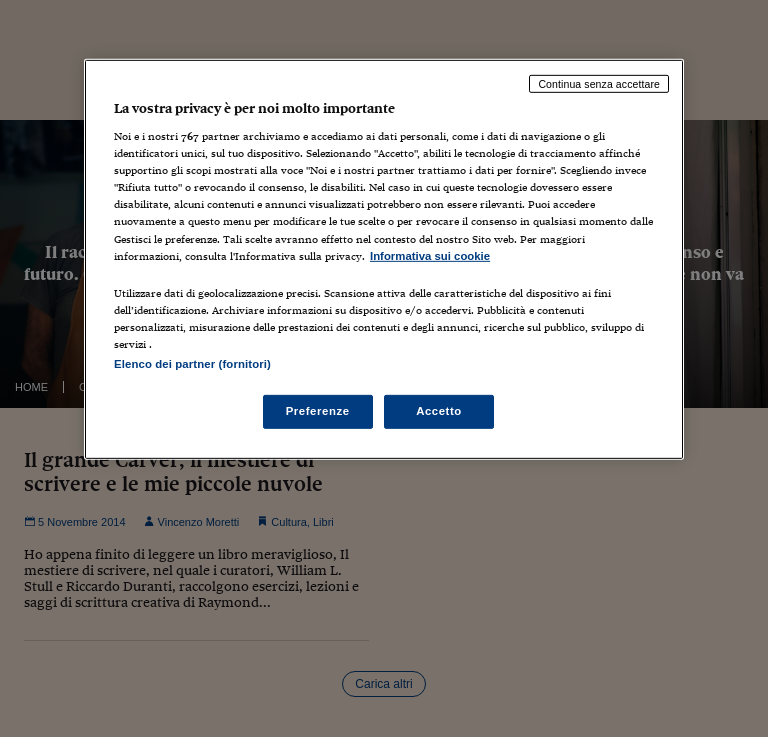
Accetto (439, 411)
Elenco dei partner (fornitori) (192, 364)
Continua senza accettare (599, 83)
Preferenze (318, 411)
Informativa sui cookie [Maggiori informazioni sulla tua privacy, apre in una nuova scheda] (430, 255)
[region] (384, 258)
